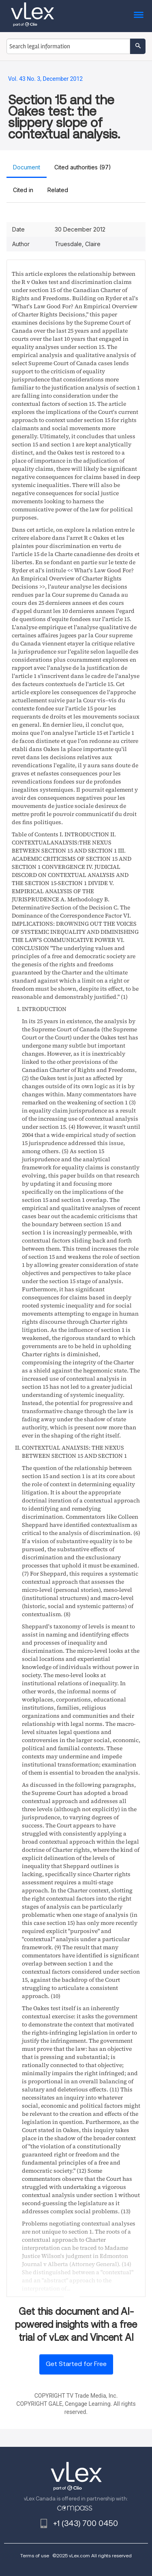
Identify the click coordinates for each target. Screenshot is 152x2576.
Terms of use (34, 2555)
